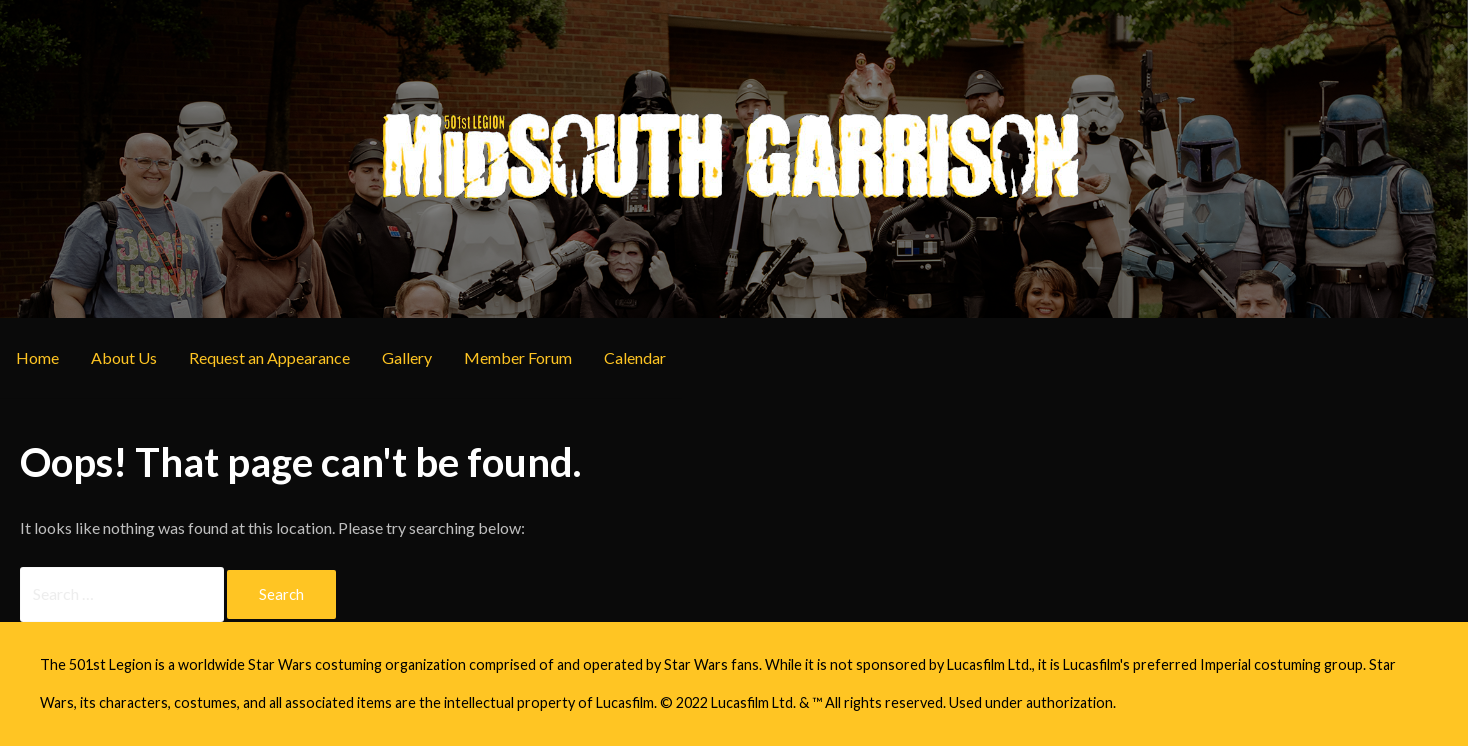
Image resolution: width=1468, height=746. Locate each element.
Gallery (407, 357)
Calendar (635, 357)
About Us (124, 357)
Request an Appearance (269, 357)
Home (37, 357)
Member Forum (518, 357)
